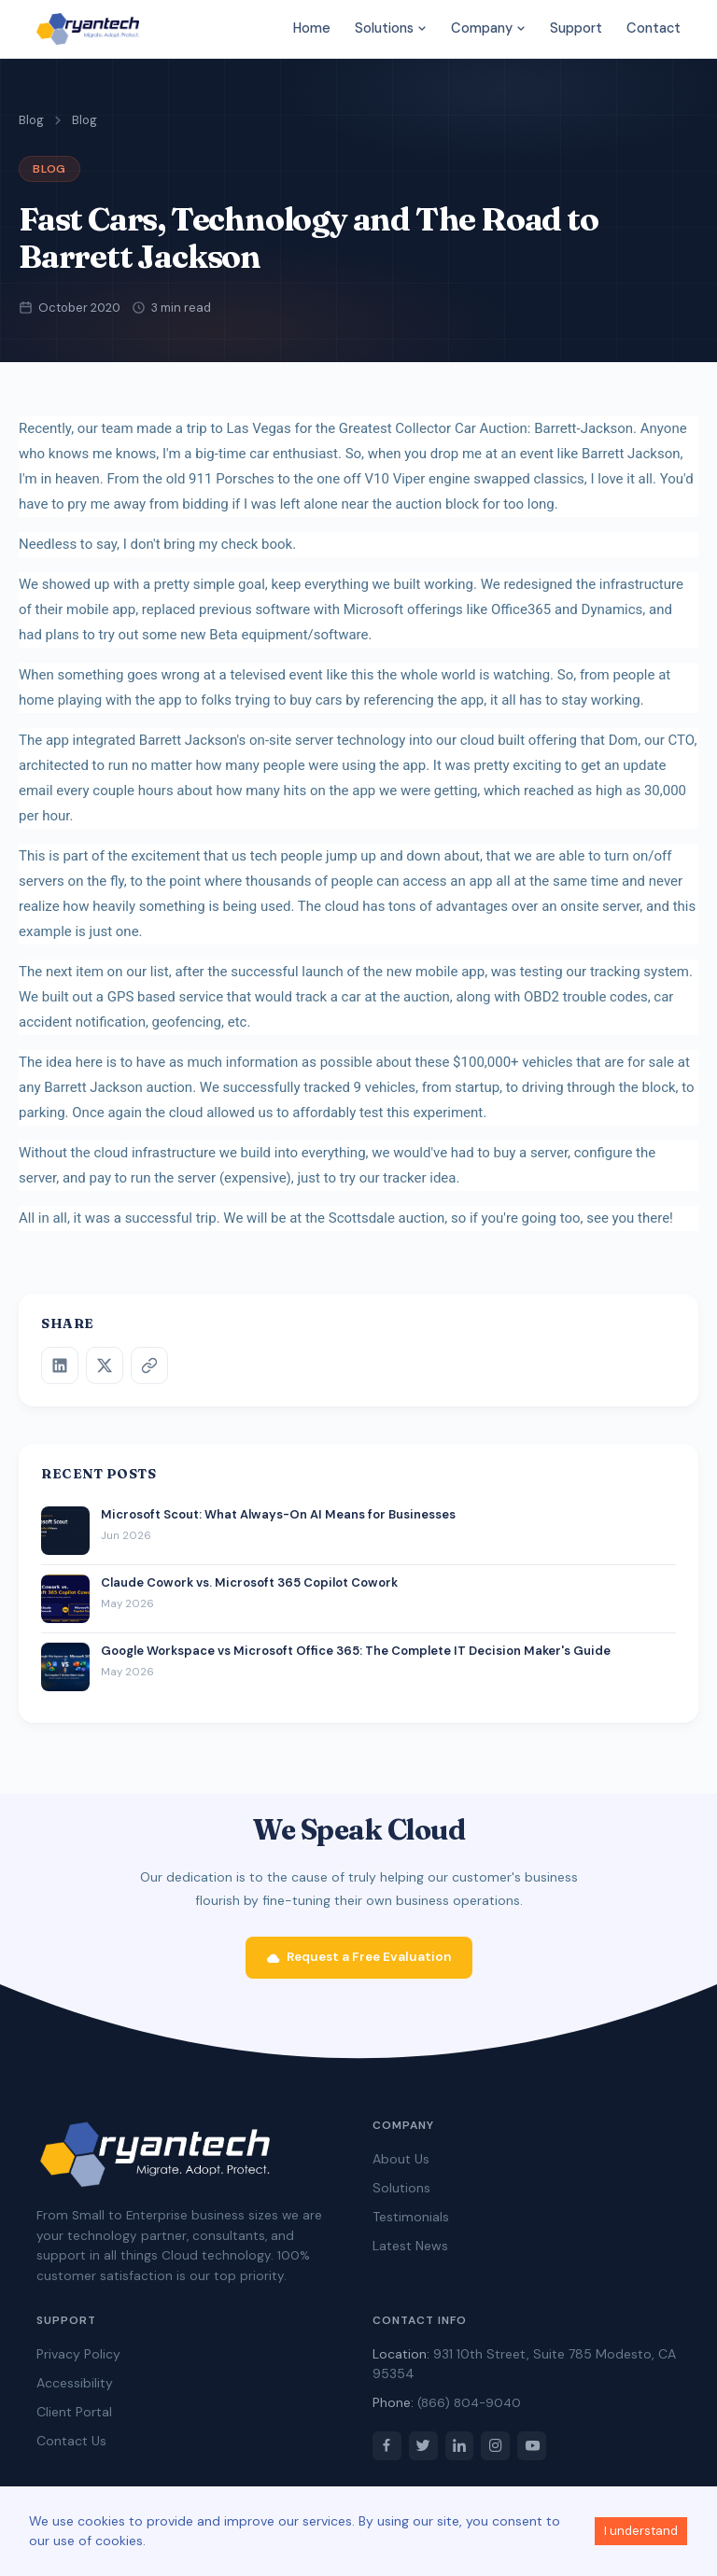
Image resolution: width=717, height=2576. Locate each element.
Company (488, 28)
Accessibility (74, 2389)
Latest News (410, 2252)
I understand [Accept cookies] (641, 2531)
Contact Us (71, 2447)
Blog (31, 120)
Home (311, 28)
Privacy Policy (78, 2360)
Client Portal (74, 2418)
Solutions (391, 28)
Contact (653, 28)
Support (576, 28)
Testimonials (411, 2223)
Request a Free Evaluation (358, 1963)
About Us (401, 2165)
